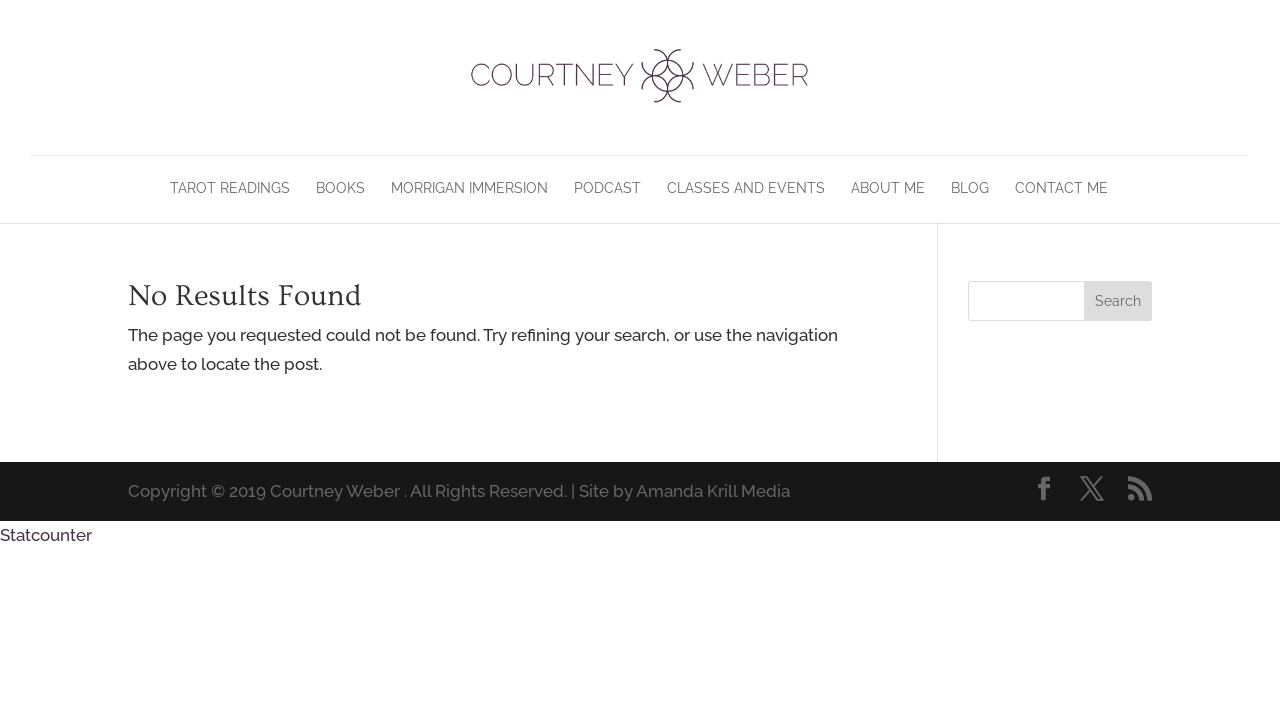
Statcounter (46, 535)
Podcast (607, 188)
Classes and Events (746, 188)
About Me (888, 188)
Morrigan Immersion (469, 188)
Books (340, 188)
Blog (970, 188)
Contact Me (1061, 188)
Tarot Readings (230, 188)
